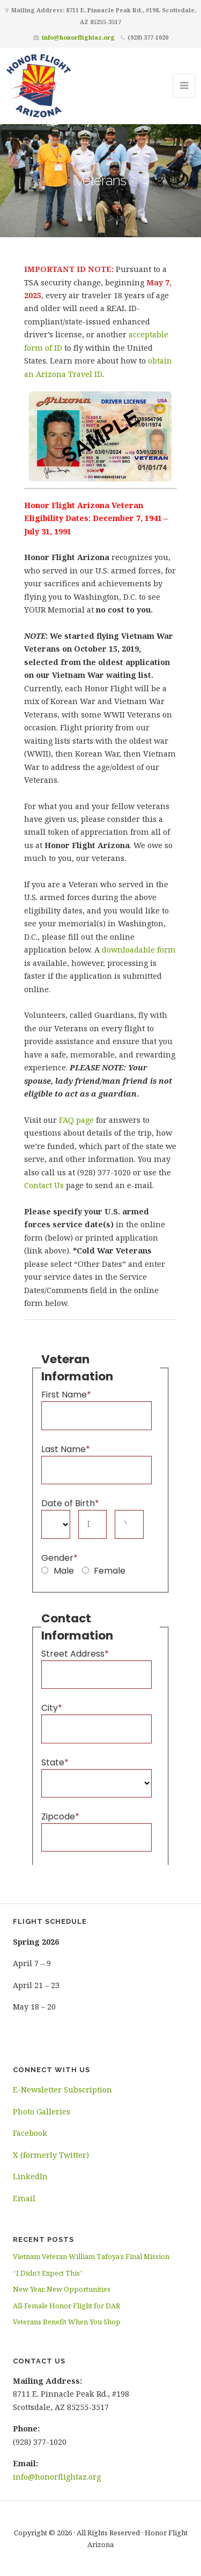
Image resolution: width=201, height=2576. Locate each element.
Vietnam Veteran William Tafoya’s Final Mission (91, 2256)
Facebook (30, 2133)
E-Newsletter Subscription (62, 2089)
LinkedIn (30, 2176)
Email (24, 2198)
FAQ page (76, 1120)
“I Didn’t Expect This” (48, 2273)
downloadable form (139, 950)
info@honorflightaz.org (78, 37)
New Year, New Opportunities (61, 2289)
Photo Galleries (41, 2111)
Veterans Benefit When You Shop (67, 2321)
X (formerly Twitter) (51, 2155)
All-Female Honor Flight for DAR (66, 2305)
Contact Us (44, 1185)
